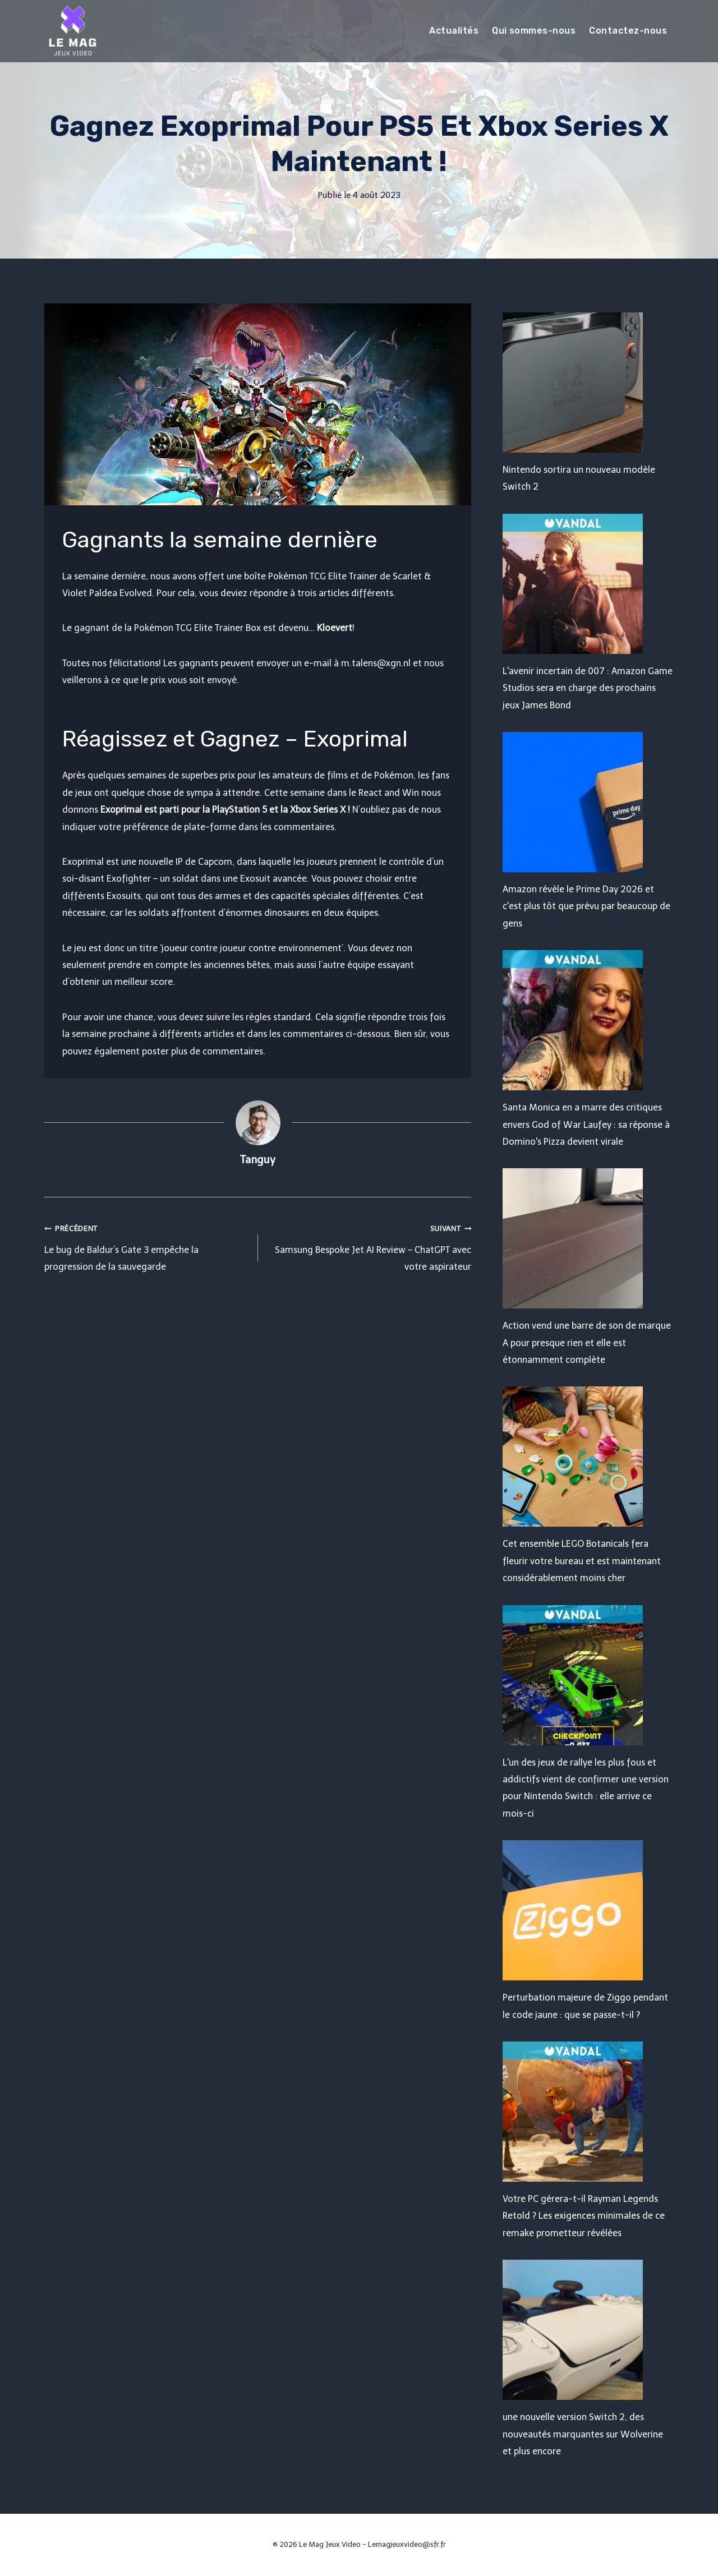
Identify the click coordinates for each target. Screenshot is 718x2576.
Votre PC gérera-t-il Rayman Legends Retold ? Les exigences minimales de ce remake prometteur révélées (584, 2215)
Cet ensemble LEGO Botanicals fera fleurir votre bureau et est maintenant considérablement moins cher (582, 1560)
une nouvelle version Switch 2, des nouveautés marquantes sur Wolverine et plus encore (583, 2434)
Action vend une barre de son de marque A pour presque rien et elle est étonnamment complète (587, 1342)
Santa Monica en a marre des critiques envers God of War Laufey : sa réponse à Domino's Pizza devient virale (586, 1124)
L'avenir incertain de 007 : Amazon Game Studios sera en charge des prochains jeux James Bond (588, 688)
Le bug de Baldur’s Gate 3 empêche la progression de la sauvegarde (146, 1246)
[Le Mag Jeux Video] (72, 31)
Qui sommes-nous (534, 30)
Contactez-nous (628, 30)
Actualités (453, 30)
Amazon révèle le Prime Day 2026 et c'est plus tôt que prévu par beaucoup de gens (586, 906)
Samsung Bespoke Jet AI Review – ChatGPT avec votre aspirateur (369, 1246)
